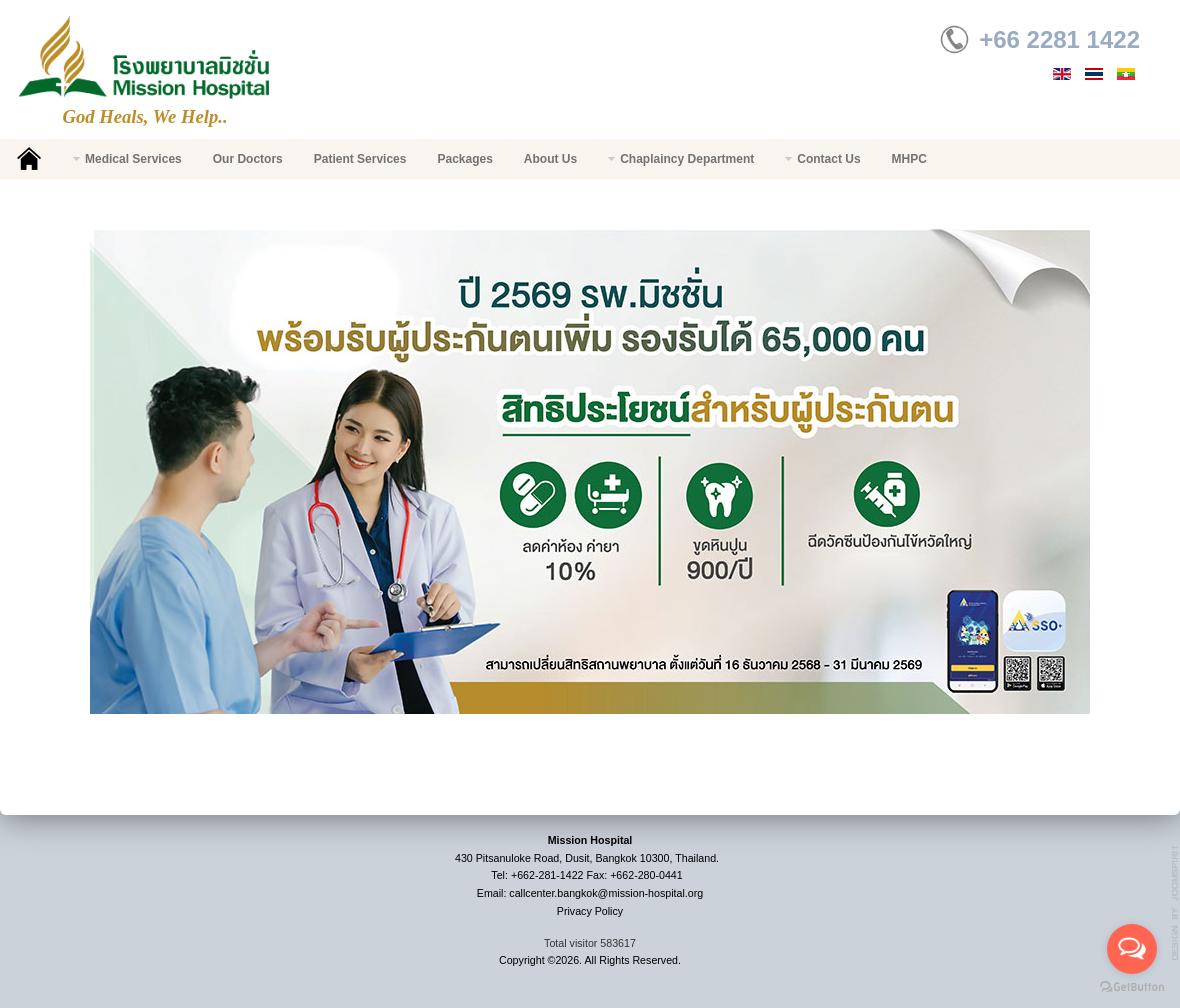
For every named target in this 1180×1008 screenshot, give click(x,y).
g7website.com (1176, 903)
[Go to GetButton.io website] (1132, 987)
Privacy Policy (590, 911)
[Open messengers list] (1132, 949)
